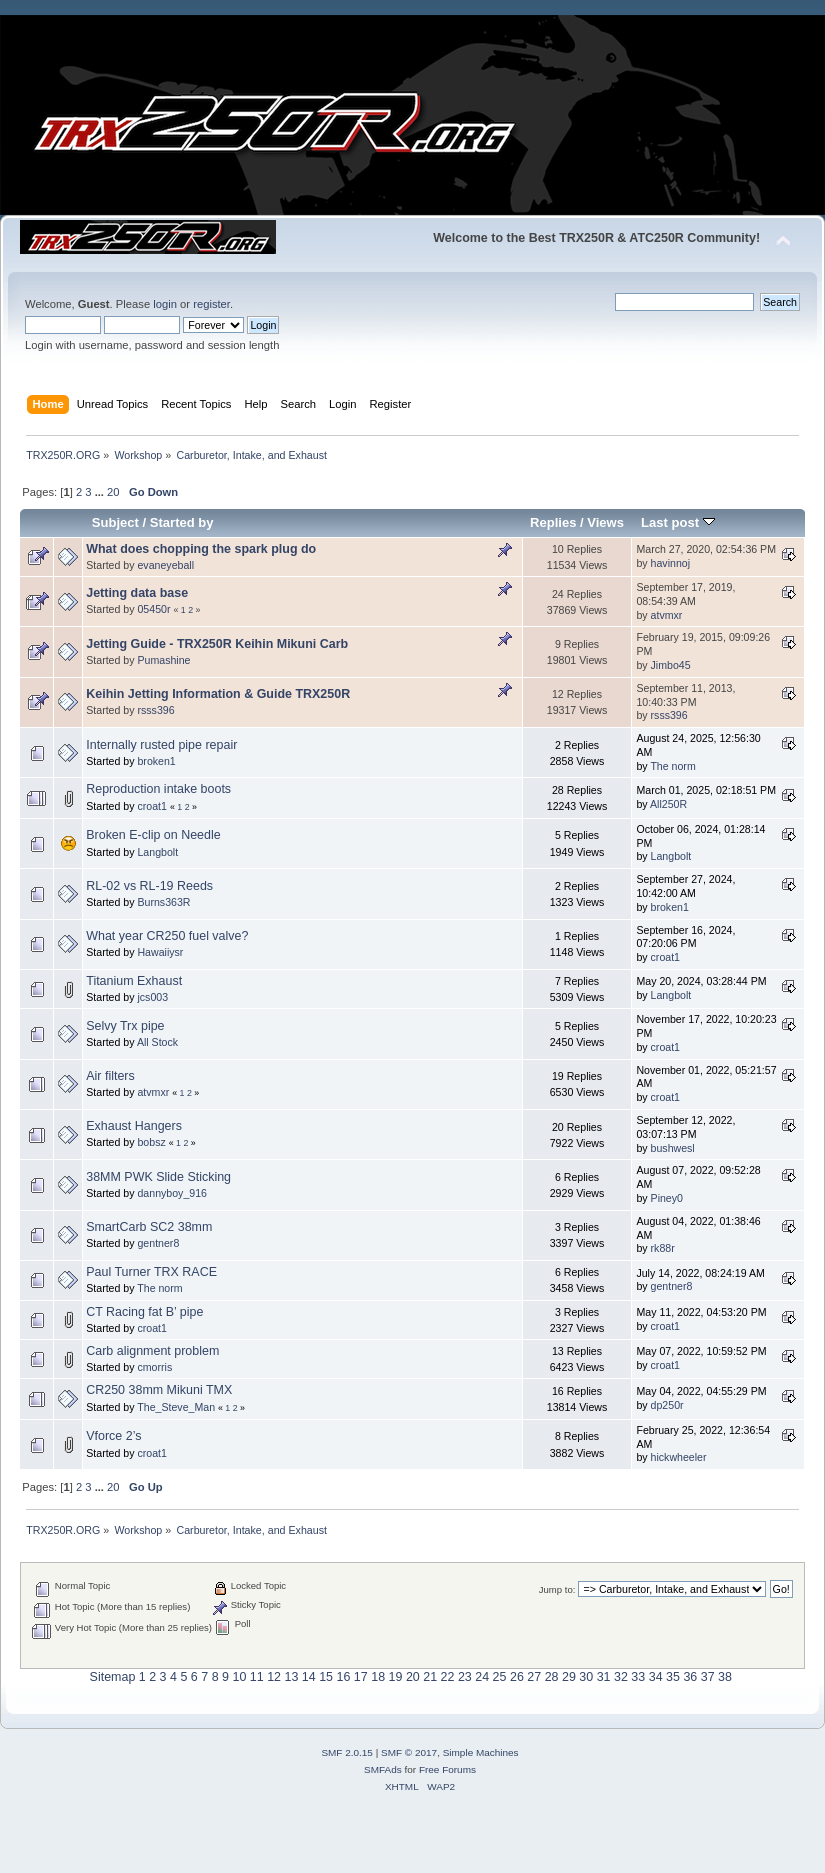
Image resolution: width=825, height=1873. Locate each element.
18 (378, 1677)
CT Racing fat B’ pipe (144, 1312)
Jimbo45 (671, 665)
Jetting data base (137, 593)
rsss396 (155, 710)
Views (605, 522)
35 (673, 1677)
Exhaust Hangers (134, 1126)
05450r (153, 609)
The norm (672, 766)
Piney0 (667, 1198)
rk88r (663, 1248)
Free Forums (447, 1769)
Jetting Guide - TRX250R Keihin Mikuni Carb (217, 644)
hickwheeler (679, 1457)
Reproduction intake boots (158, 789)
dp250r (667, 1405)
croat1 (151, 806)
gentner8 (158, 1243)
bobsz (151, 1142)
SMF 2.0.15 (347, 1752)
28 (552, 1677)
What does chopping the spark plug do (201, 549)
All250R (668, 804)
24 (482, 1677)
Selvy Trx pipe (125, 1026)
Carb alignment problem (152, 1351)
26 (517, 1677)
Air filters (110, 1076)
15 (326, 1677)
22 (448, 1677)
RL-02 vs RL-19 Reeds (149, 886)
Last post (678, 522)
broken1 (156, 761)
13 (291, 1677)
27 (534, 1677)
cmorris (154, 1367)
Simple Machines (481, 1752)
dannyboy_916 (172, 1193)
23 (465, 1677)
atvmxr (667, 615)
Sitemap (113, 1677)
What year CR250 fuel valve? (167, 936)
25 (500, 1677)
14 (309, 1677)
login (165, 304)
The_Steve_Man (176, 1407)
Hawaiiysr (160, 952)
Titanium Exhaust (134, 981)
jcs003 (152, 997)
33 (638, 1677)
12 (274, 1677)
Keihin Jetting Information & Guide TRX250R (218, 694)
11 (257, 1677)
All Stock (157, 1042)
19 (396, 1677)
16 (344, 1677)
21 (430, 1677)
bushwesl (673, 1148)
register (211, 304)
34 (656, 1677)
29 (569, 1677)
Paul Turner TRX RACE (151, 1272)
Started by (182, 522)
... (101, 492)
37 (708, 1677)
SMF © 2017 (409, 1752)
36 (690, 1677)
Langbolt (157, 852)
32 (621, 1677)
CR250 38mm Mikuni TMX (159, 1390)
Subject (115, 522)
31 (604, 1677)
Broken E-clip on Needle (153, 835)
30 (586, 1677)
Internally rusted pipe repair (161, 745)
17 (361, 1677)
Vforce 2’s (113, 1436)
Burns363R (163, 902)
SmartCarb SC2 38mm (149, 1227)
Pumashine (163, 660)
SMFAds (383, 1769)
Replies (553, 522)
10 (239, 1677)
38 (725, 1677)
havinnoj (670, 563)
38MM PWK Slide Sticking (158, 1177)
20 (113, 492)
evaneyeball (165, 565)
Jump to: (557, 1589)
